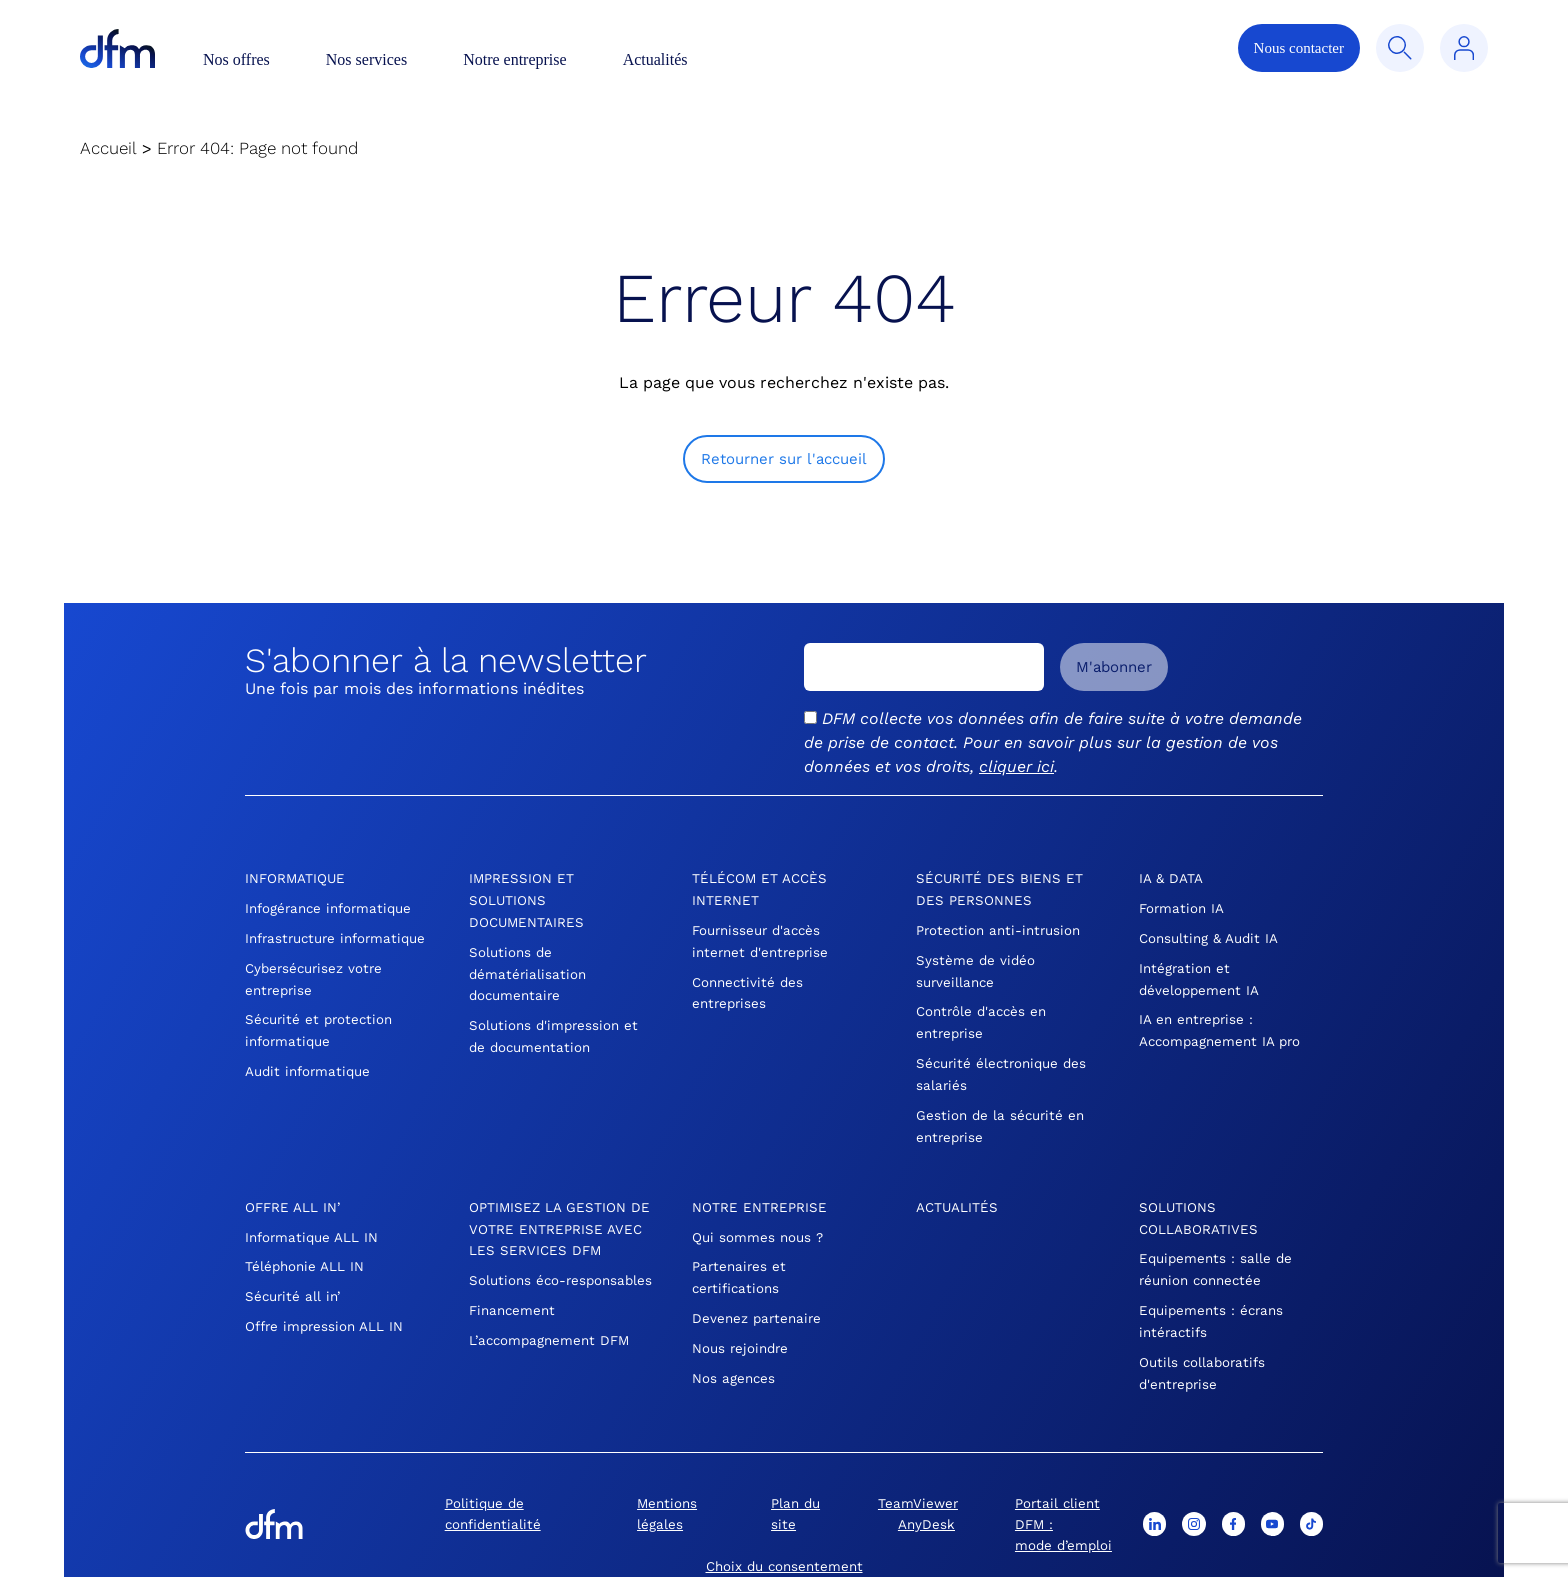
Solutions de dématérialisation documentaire (529, 966)
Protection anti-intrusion (1002, 926)
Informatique (296, 878)
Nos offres (236, 59)
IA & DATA (1171, 878)
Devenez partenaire (759, 1290)
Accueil (108, 148)
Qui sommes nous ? (759, 1214)
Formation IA (1183, 906)
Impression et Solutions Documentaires (528, 898)
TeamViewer (917, 1467)
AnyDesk (926, 1487)
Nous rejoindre (742, 1318)
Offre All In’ (294, 1186)
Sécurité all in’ (295, 1270)
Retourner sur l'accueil (784, 459)
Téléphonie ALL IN (305, 1242)
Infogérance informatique (333, 906)
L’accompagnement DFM (553, 1330)
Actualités (655, 59)
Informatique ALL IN (314, 1214)
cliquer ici (1016, 766)
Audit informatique (311, 1078)
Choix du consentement (784, 1527)
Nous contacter (1299, 48)
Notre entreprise (515, 59)
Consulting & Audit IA (1212, 934)
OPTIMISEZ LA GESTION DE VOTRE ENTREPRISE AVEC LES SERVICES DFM (557, 1206)
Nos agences (734, 1346)
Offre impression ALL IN (326, 1298)
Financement (514, 1302)
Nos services (366, 59)
